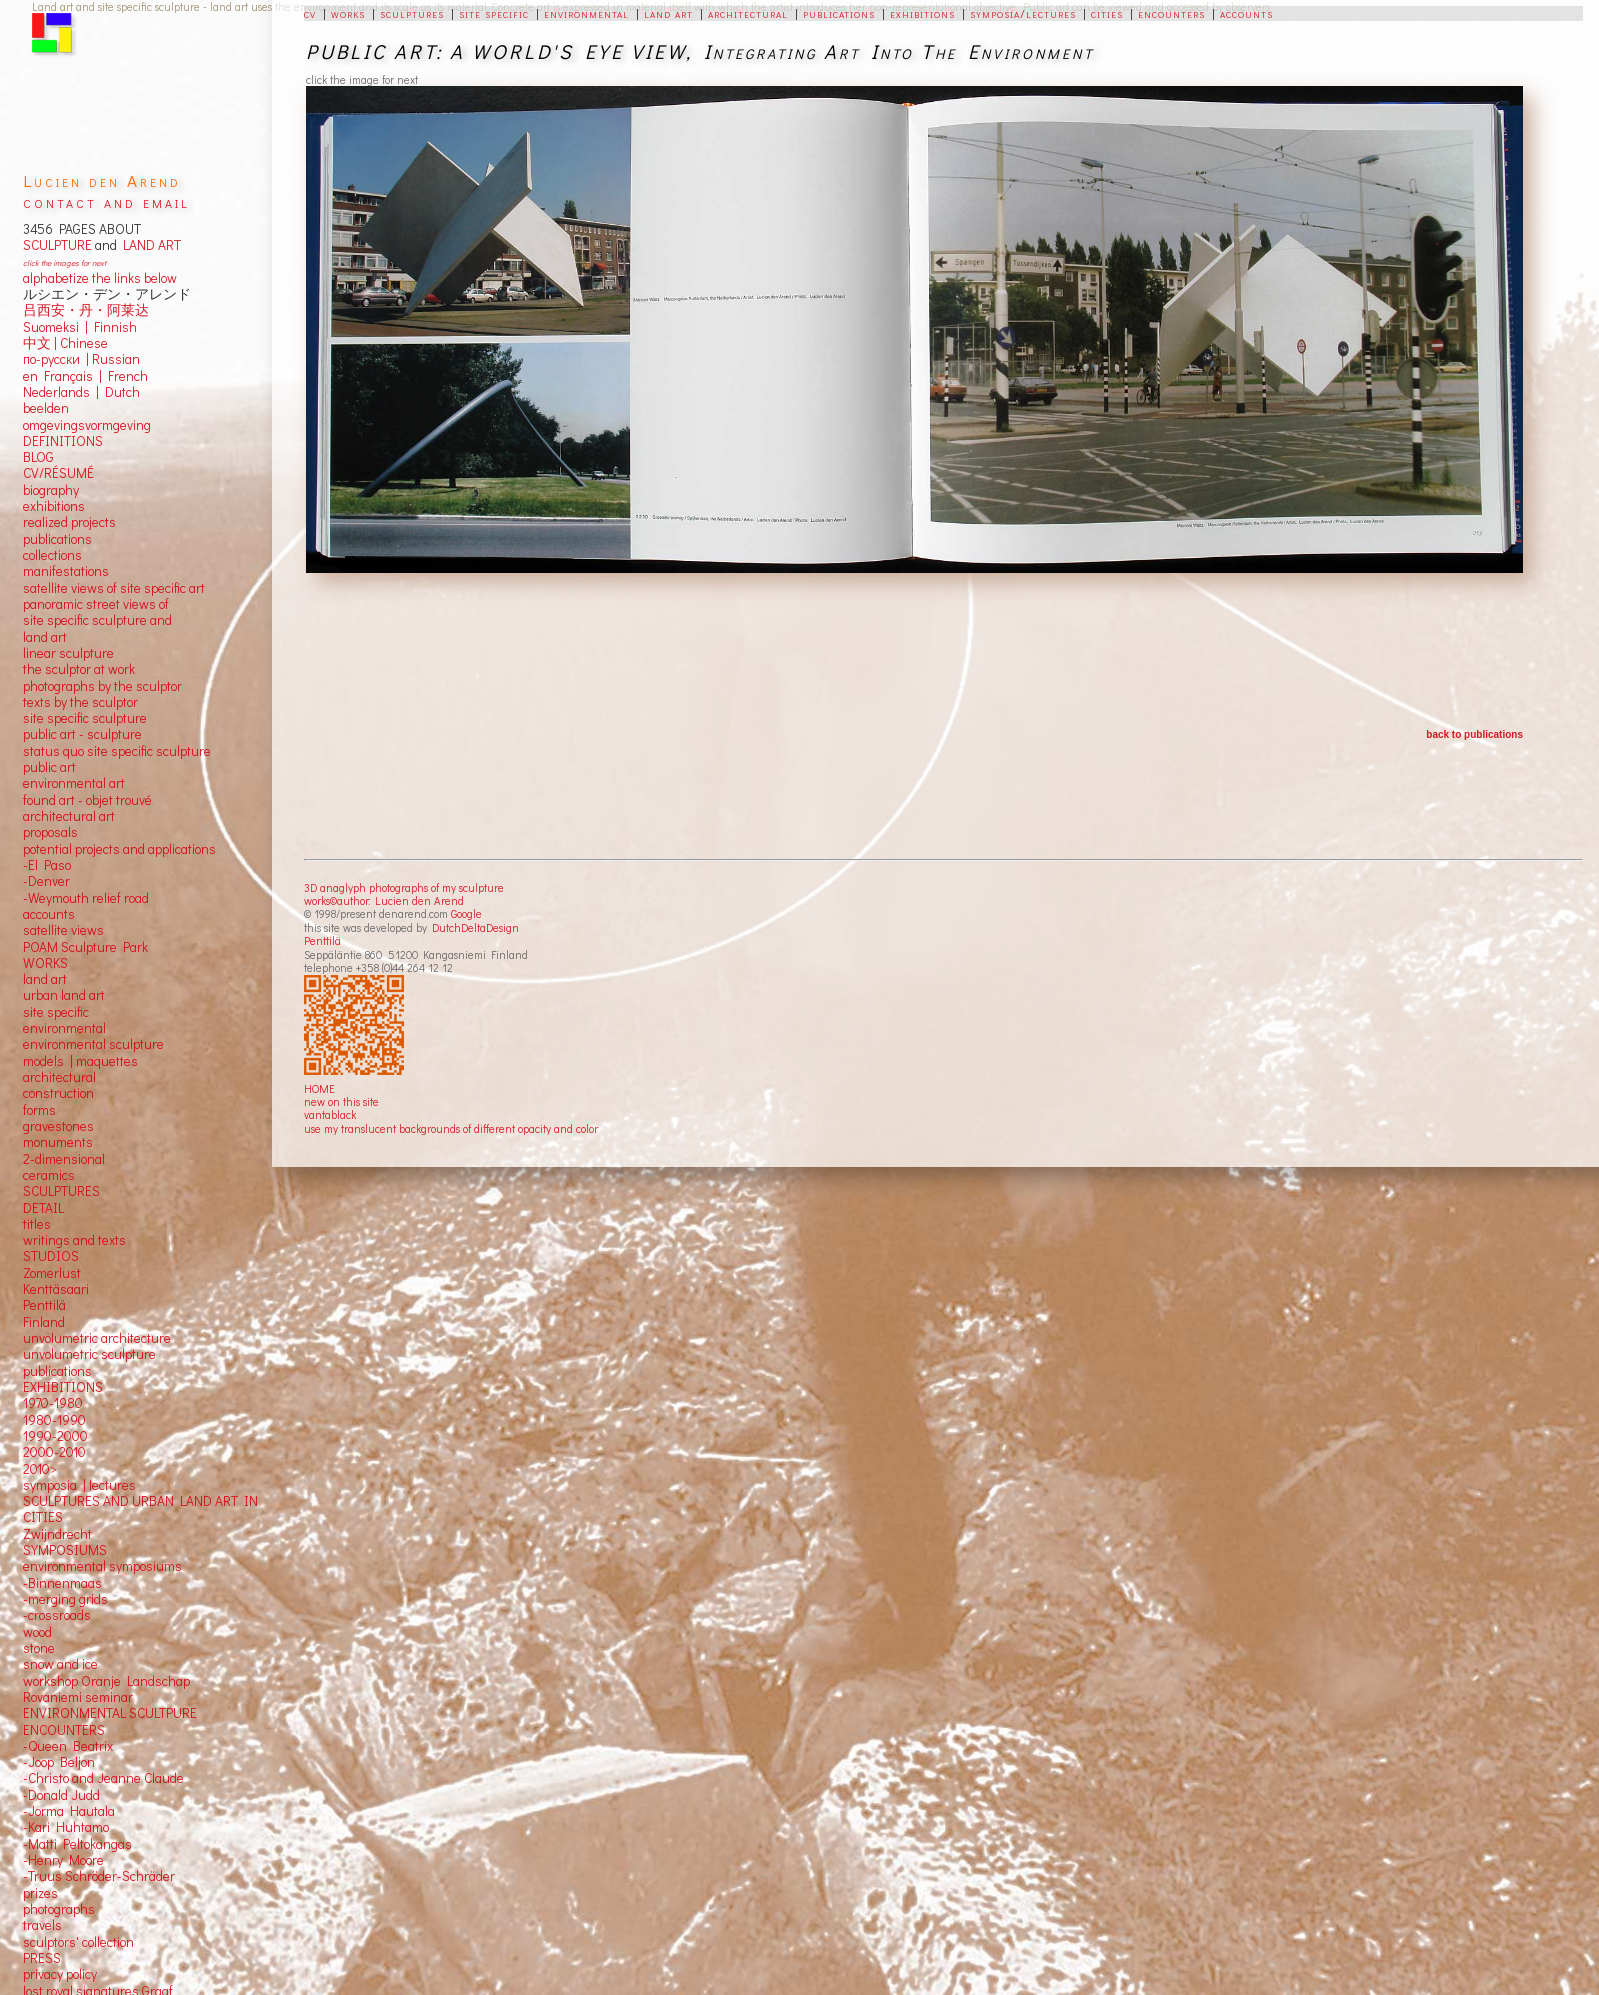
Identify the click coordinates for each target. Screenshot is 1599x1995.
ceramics (49, 1175)
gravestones (58, 1126)
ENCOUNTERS (64, 1730)
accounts (1246, 13)
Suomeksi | (55, 327)
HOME (319, 1088)
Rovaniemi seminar (78, 1697)
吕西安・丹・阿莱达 (86, 310)
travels (42, 1925)
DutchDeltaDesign (475, 927)
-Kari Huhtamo (66, 1827)
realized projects (69, 522)
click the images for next (64, 262)
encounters (1171, 13)
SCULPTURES (61, 1191)
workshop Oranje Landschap (106, 1681)
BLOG (38, 457)
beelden (46, 408)
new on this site (341, 1101)
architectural (748, 13)
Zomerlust (52, 1273)
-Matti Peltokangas (77, 1844)
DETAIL (43, 1208)
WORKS (45, 963)
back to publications (1474, 734)
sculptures (412, 13)
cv (310, 13)
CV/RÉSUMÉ (58, 473)
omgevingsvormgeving (87, 425)
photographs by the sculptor (102, 686)
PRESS (42, 1958)
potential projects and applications (119, 849)
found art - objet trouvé (87, 800)
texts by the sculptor (80, 702)
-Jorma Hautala (69, 1811)
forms (39, 1110)
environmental (586, 13)
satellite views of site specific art (114, 588)
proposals (50, 832)
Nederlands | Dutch (81, 392)
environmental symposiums (102, 1566)
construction (58, 1093)
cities (1107, 13)
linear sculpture (68, 653)
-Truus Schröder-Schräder (99, 1876)
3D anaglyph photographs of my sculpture (404, 887)
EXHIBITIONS (63, 1387)
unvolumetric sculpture (89, 1354)
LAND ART (149, 245)
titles (37, 1224)
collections (52, 555)
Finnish (112, 327)
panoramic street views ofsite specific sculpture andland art (97, 620)
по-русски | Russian (81, 359)
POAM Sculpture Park (85, 947)
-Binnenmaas (62, 1583)
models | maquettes (80, 1061)
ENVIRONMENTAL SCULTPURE (110, 1713)
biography (51, 490)
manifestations (66, 571)
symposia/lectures (1023, 13)
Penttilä (322, 940)
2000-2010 (54, 1452)
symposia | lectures (79, 1485)
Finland (44, 1322)
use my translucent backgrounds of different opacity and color (451, 1128)
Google (466, 913)
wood (37, 1632)
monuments (58, 1142)
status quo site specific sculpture (117, 751)
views (87, 930)
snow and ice (60, 1664)
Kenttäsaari (56, 1289)
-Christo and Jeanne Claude (103, 1778)
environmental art (74, 783)
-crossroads (57, 1615)
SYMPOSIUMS (65, 1550)
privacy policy (60, 1974)
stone (39, 1648)
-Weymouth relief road (86, 898)
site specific (494, 13)
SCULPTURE (57, 245)
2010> (40, 1469)
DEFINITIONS (63, 441)
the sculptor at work (79, 669)
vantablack (330, 1114)
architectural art (69, 816)
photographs (59, 1909)
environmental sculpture (93, 1044)
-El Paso (47, 865)
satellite (45, 930)
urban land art (64, 995)
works (348, 13)
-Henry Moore (63, 1860)
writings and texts (74, 1240)
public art (49, 767)
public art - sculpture (82, 734)
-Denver (46, 881)
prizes (40, 1893)
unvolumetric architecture (97, 1338)
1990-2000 (55, 1436)
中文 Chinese (65, 343)
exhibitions (922, 13)
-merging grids (65, 1599)
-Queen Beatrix (68, 1746)
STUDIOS (51, 1256)
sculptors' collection (78, 1942)
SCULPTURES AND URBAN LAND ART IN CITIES (140, 1509)
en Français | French (85, 376)
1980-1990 (54, 1420)
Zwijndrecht (57, 1534)
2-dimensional (64, 1159)
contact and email (106, 201)
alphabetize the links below (100, 278)
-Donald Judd (61, 1795)
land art (668, 13)
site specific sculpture (85, 718)
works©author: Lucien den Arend (384, 900)
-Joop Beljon (59, 1762)
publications (839, 13)
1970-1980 (53, 1403)
